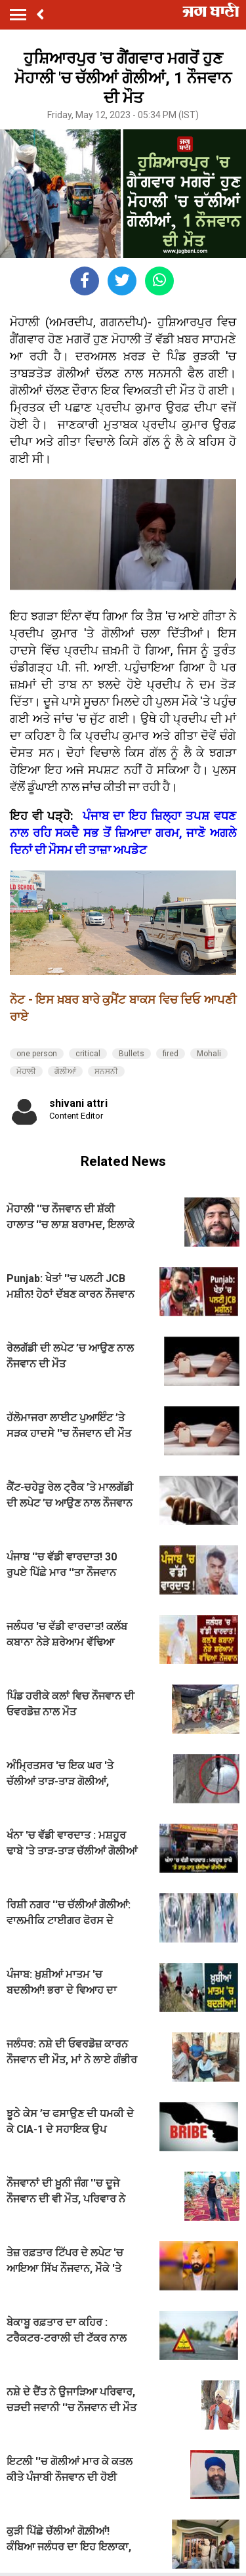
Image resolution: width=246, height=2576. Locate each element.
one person (36, 1053)
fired (170, 1053)
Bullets (131, 1053)
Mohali (209, 1053)
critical (87, 1053)
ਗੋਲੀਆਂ (65, 1071)
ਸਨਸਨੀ (106, 1071)
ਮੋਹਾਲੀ (26, 1071)
